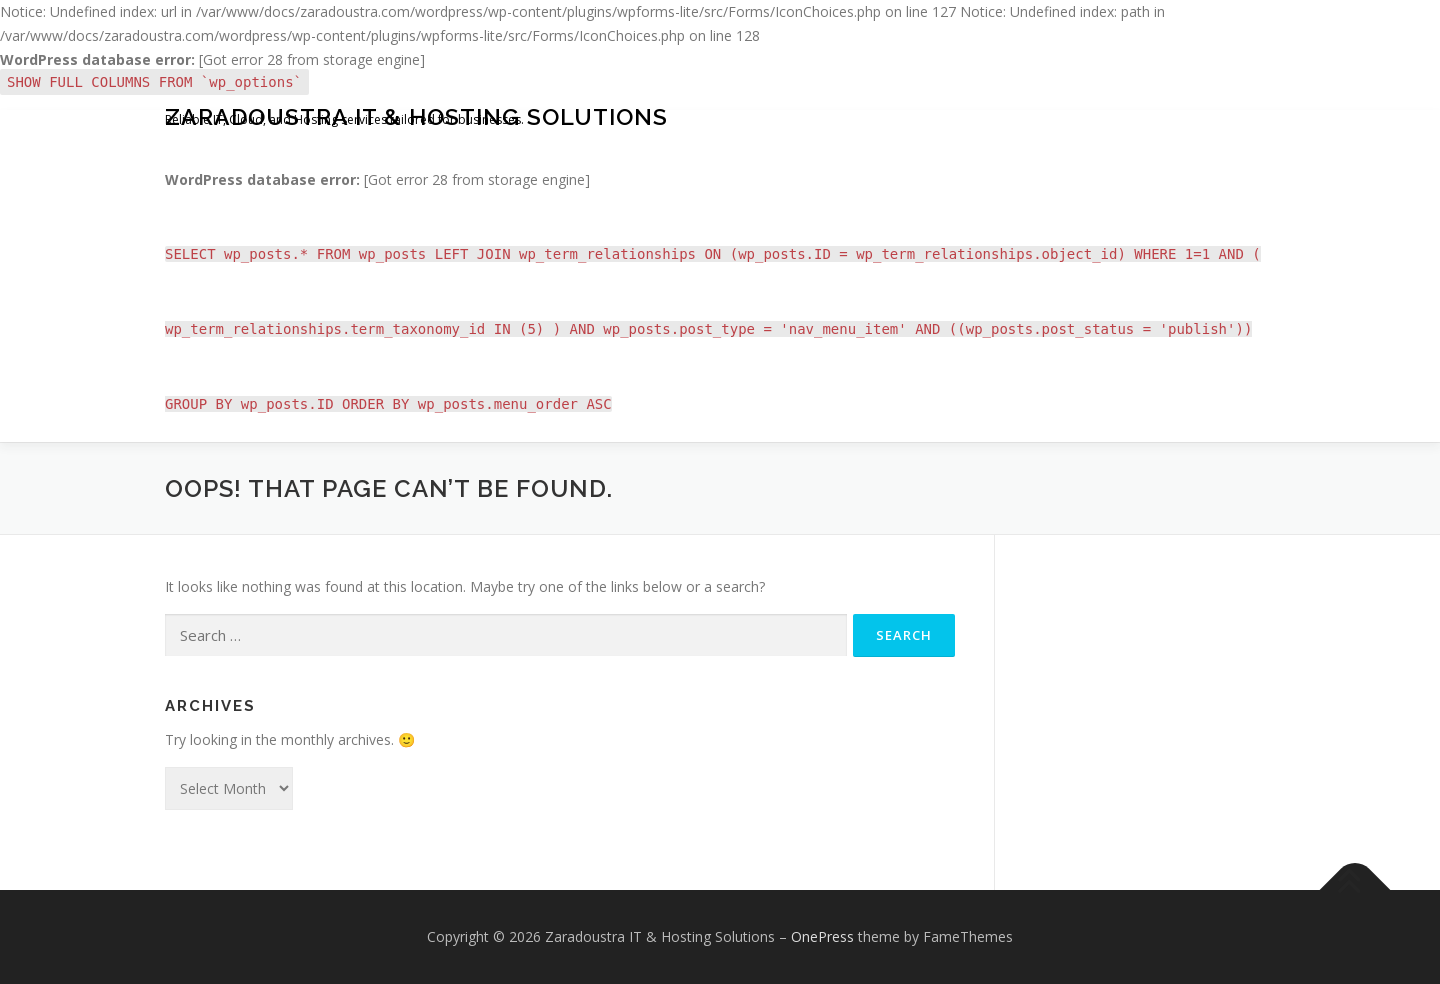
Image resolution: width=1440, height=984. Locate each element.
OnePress (822, 936)
